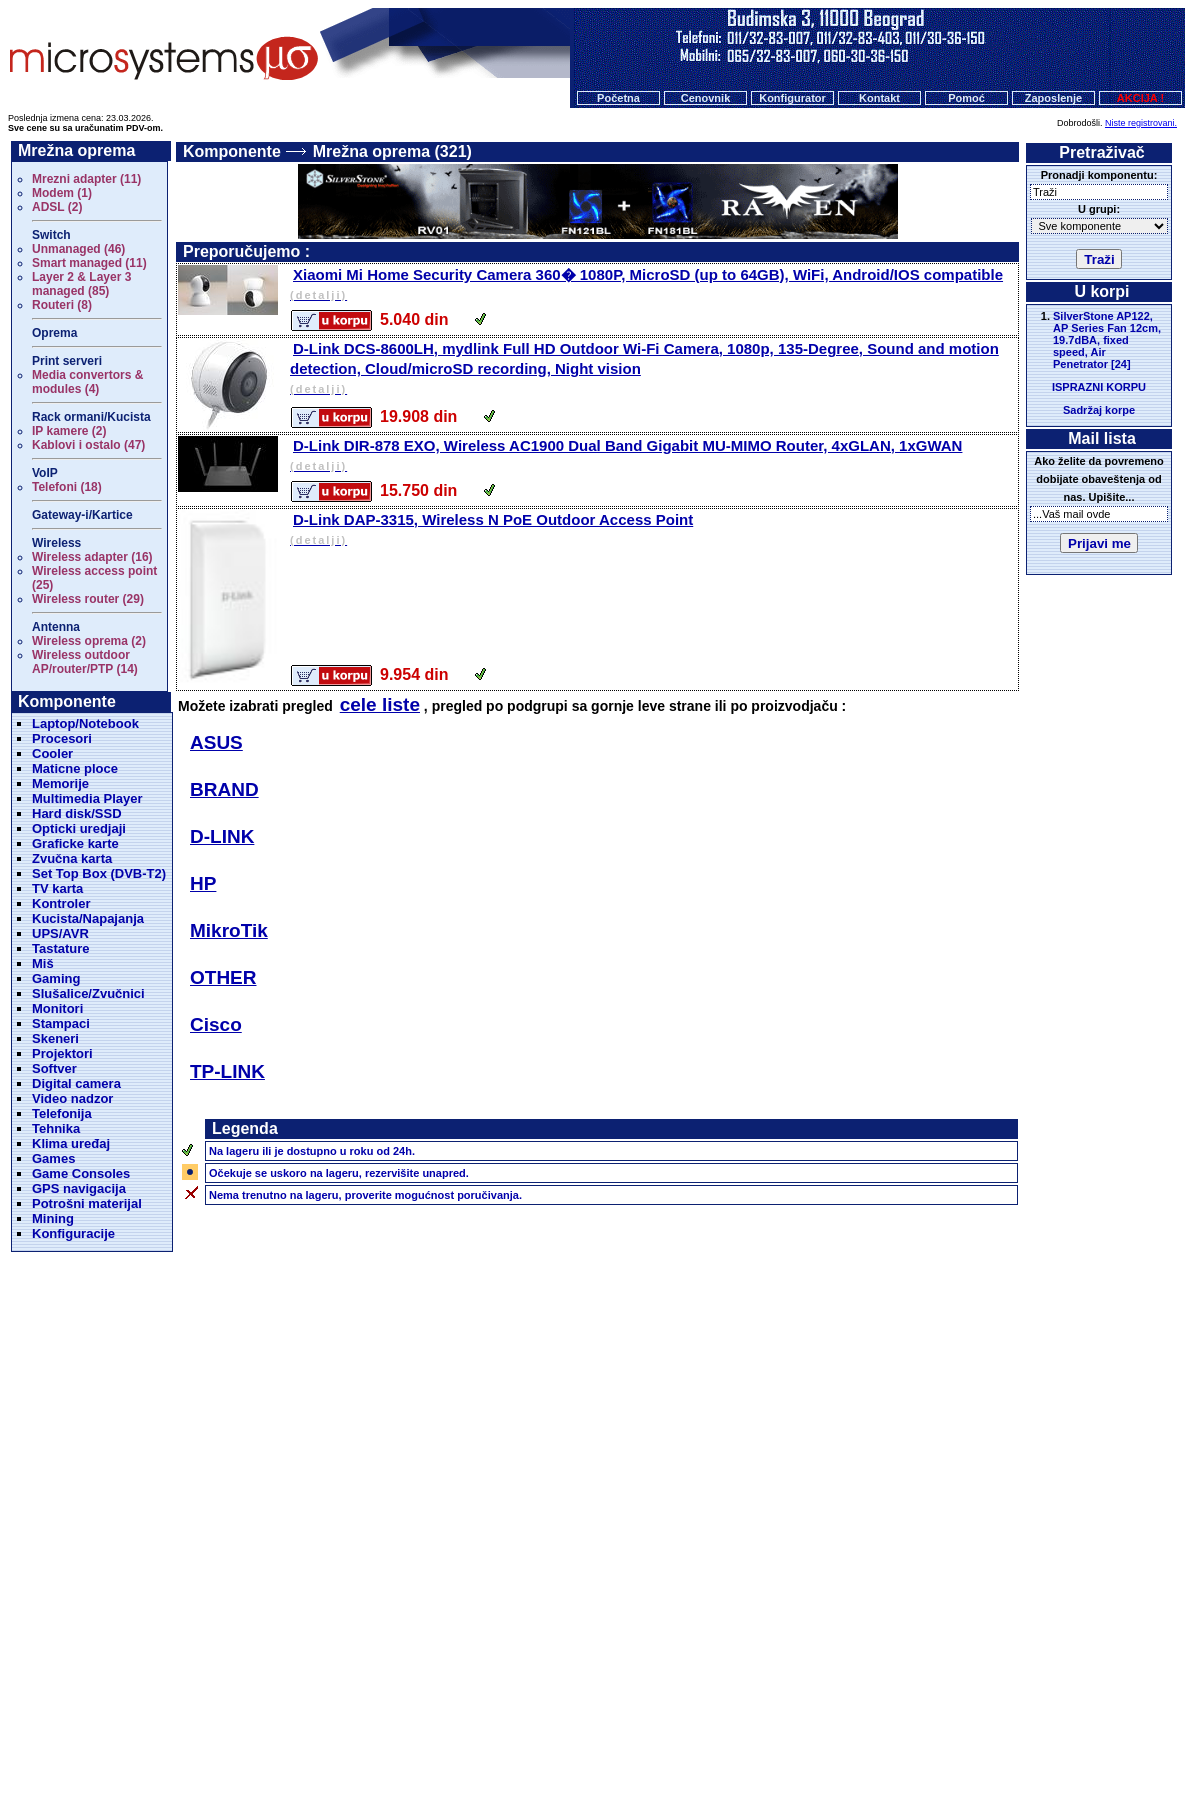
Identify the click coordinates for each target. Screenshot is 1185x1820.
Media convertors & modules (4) (87, 382)
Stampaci (61, 1023)
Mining (53, 1218)
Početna (618, 98)
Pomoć (966, 98)
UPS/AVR (60, 933)
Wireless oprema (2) (89, 641)
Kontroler (61, 903)
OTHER (223, 977)
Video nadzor (72, 1098)
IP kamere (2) (69, 431)
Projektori (62, 1053)
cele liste (380, 704)
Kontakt (879, 98)
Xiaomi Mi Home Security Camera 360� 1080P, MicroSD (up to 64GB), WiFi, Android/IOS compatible (652, 285)
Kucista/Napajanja (88, 918)
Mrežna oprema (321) (392, 151)
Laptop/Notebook (85, 723)
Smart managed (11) (89, 263)
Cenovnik (706, 98)
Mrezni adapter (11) (86, 179)
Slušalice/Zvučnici (88, 993)
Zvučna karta (72, 858)
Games (53, 1158)
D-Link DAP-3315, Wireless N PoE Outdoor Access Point (652, 530)
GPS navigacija (79, 1188)
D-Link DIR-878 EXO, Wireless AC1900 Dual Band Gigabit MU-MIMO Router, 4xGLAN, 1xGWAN (652, 456)
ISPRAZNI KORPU (1099, 387)
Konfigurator (792, 98)
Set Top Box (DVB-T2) (99, 873)
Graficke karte (75, 843)
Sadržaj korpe (1099, 410)
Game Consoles (81, 1173)
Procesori (62, 738)
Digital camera (76, 1083)
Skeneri (55, 1038)
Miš (43, 963)
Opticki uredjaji (79, 828)
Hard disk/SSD (77, 813)
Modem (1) (62, 193)
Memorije (60, 783)
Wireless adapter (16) (92, 557)
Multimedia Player (87, 798)
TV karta (57, 888)
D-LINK (222, 836)
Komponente (232, 151)
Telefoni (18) (67, 487)
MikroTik (229, 930)
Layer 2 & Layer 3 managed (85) (81, 284)
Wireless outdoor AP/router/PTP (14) (85, 662)
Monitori (57, 1008)
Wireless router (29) (88, 599)
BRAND (224, 789)
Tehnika (56, 1128)
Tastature (61, 948)
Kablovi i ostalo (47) (88, 445)
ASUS (216, 742)
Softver (54, 1068)
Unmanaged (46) (78, 249)
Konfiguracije (73, 1233)
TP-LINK (227, 1071)
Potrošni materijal (87, 1203)
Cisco (216, 1024)
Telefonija (62, 1113)
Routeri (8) (62, 305)
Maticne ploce (75, 768)
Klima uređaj (71, 1143)
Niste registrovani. (1141, 123)
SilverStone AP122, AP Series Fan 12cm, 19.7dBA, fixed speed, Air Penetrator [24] (1107, 340)
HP (203, 883)
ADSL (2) (57, 207)
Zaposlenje (1053, 98)
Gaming (56, 978)
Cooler (52, 753)
